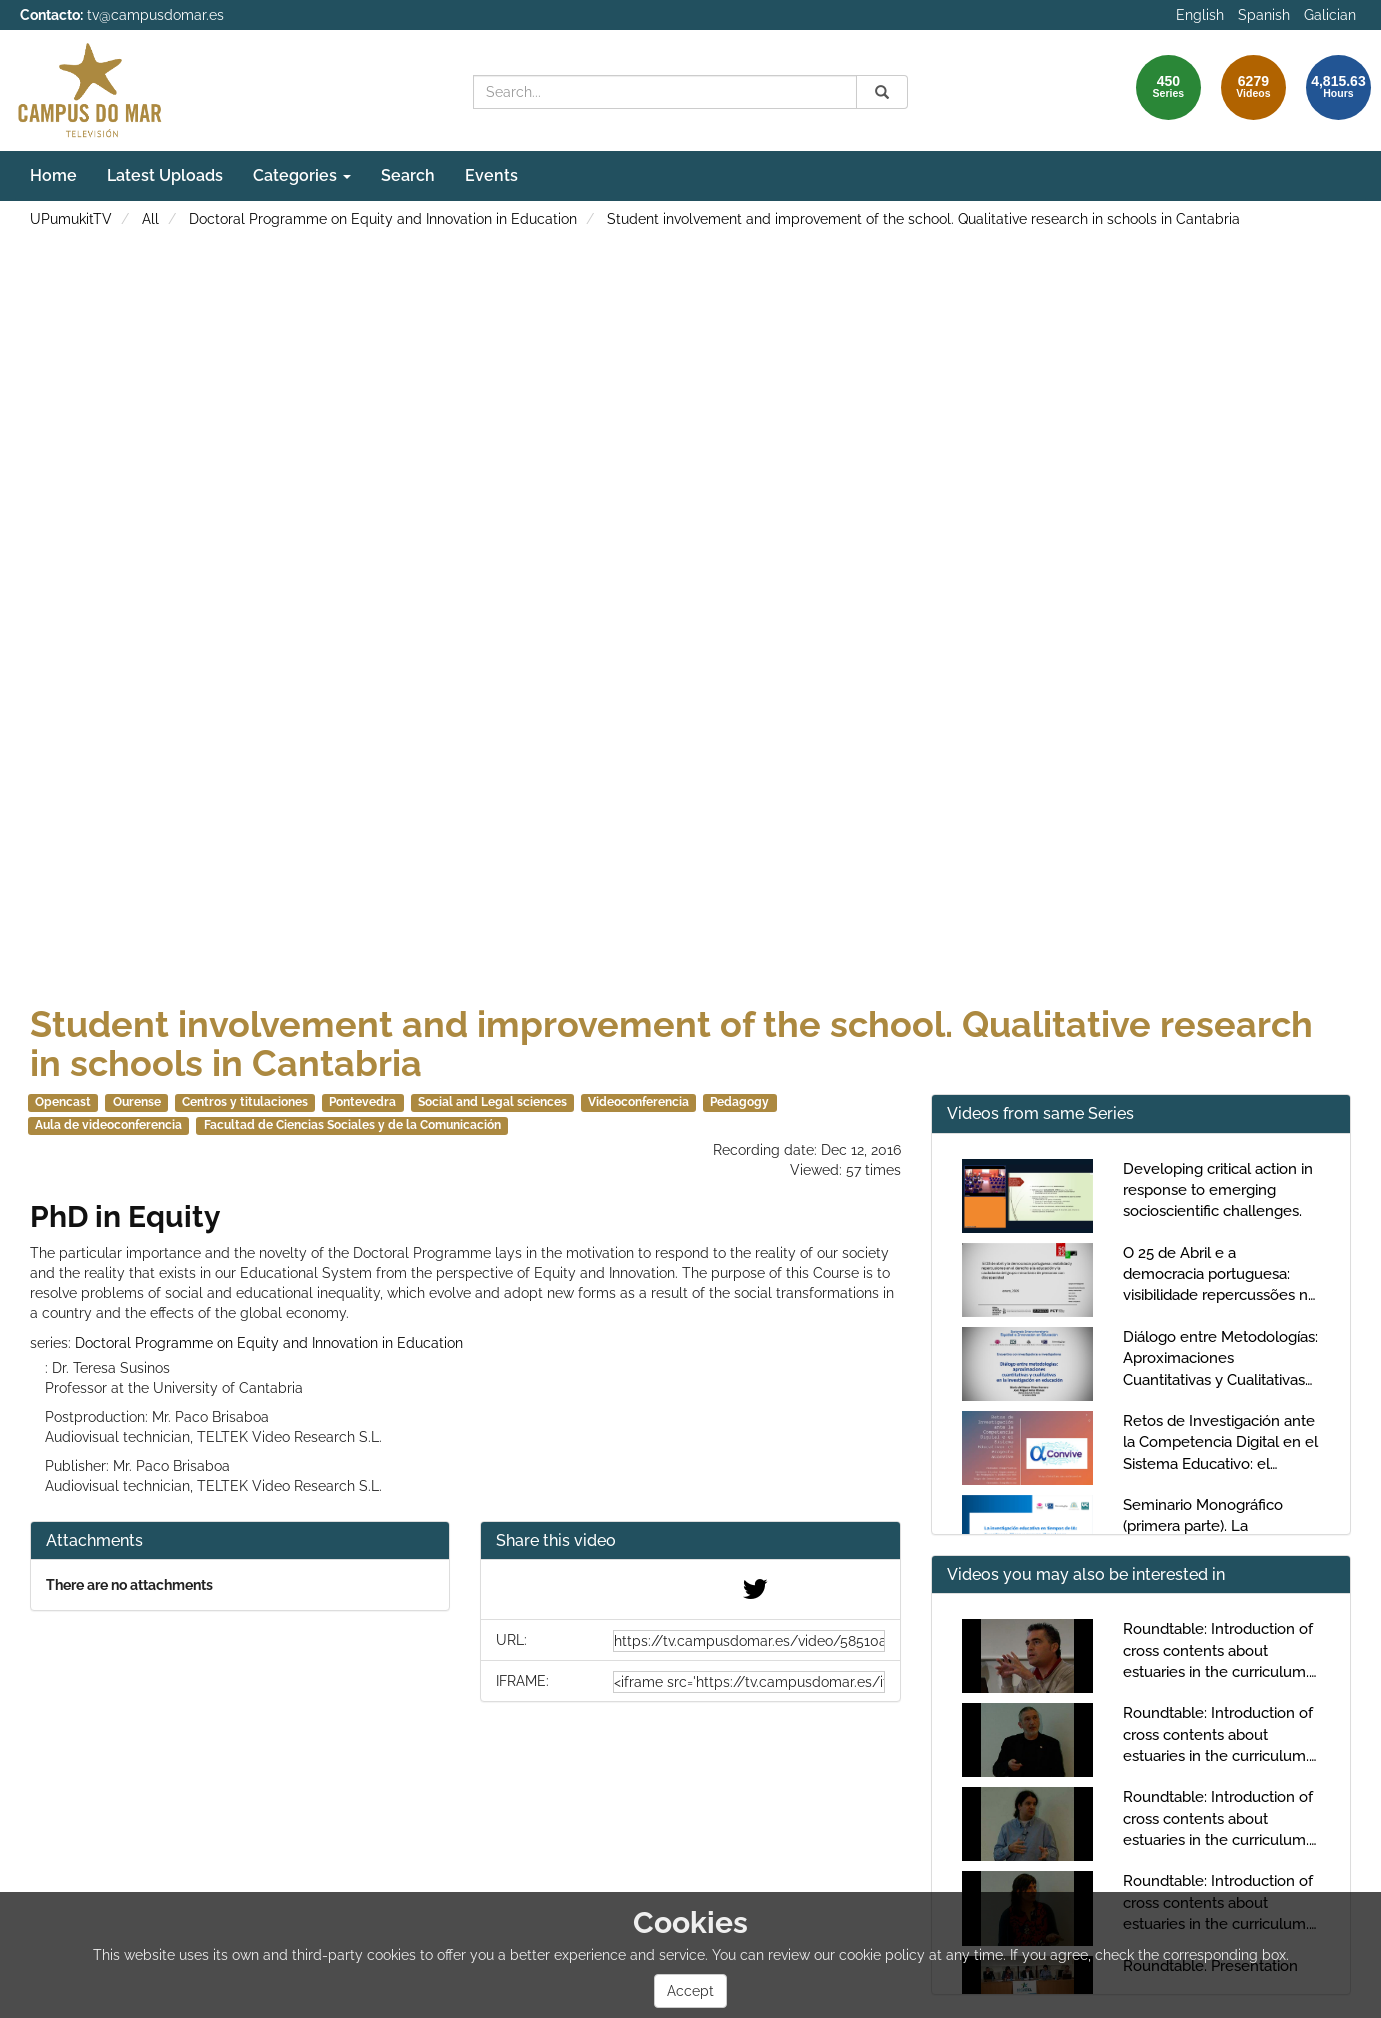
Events (491, 175)
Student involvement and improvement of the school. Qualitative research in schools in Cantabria (923, 219)
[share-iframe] (749, 1682)
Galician (1330, 15)
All (150, 219)
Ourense (137, 1102)
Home (53, 175)
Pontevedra (362, 1102)
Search (408, 175)
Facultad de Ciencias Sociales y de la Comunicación (352, 1125)
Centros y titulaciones (245, 1102)
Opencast (63, 1102)
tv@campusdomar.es (155, 15)
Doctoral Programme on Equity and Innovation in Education (383, 219)
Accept (690, 1991)
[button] (690, 1541)
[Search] (882, 92)
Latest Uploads (165, 175)
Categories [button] (302, 175)
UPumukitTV (71, 219)
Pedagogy (739, 1102)
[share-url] (749, 1641)
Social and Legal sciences (492, 1102)
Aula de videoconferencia (108, 1125)
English (1200, 15)
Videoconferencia (638, 1102)
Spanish (1264, 15)
